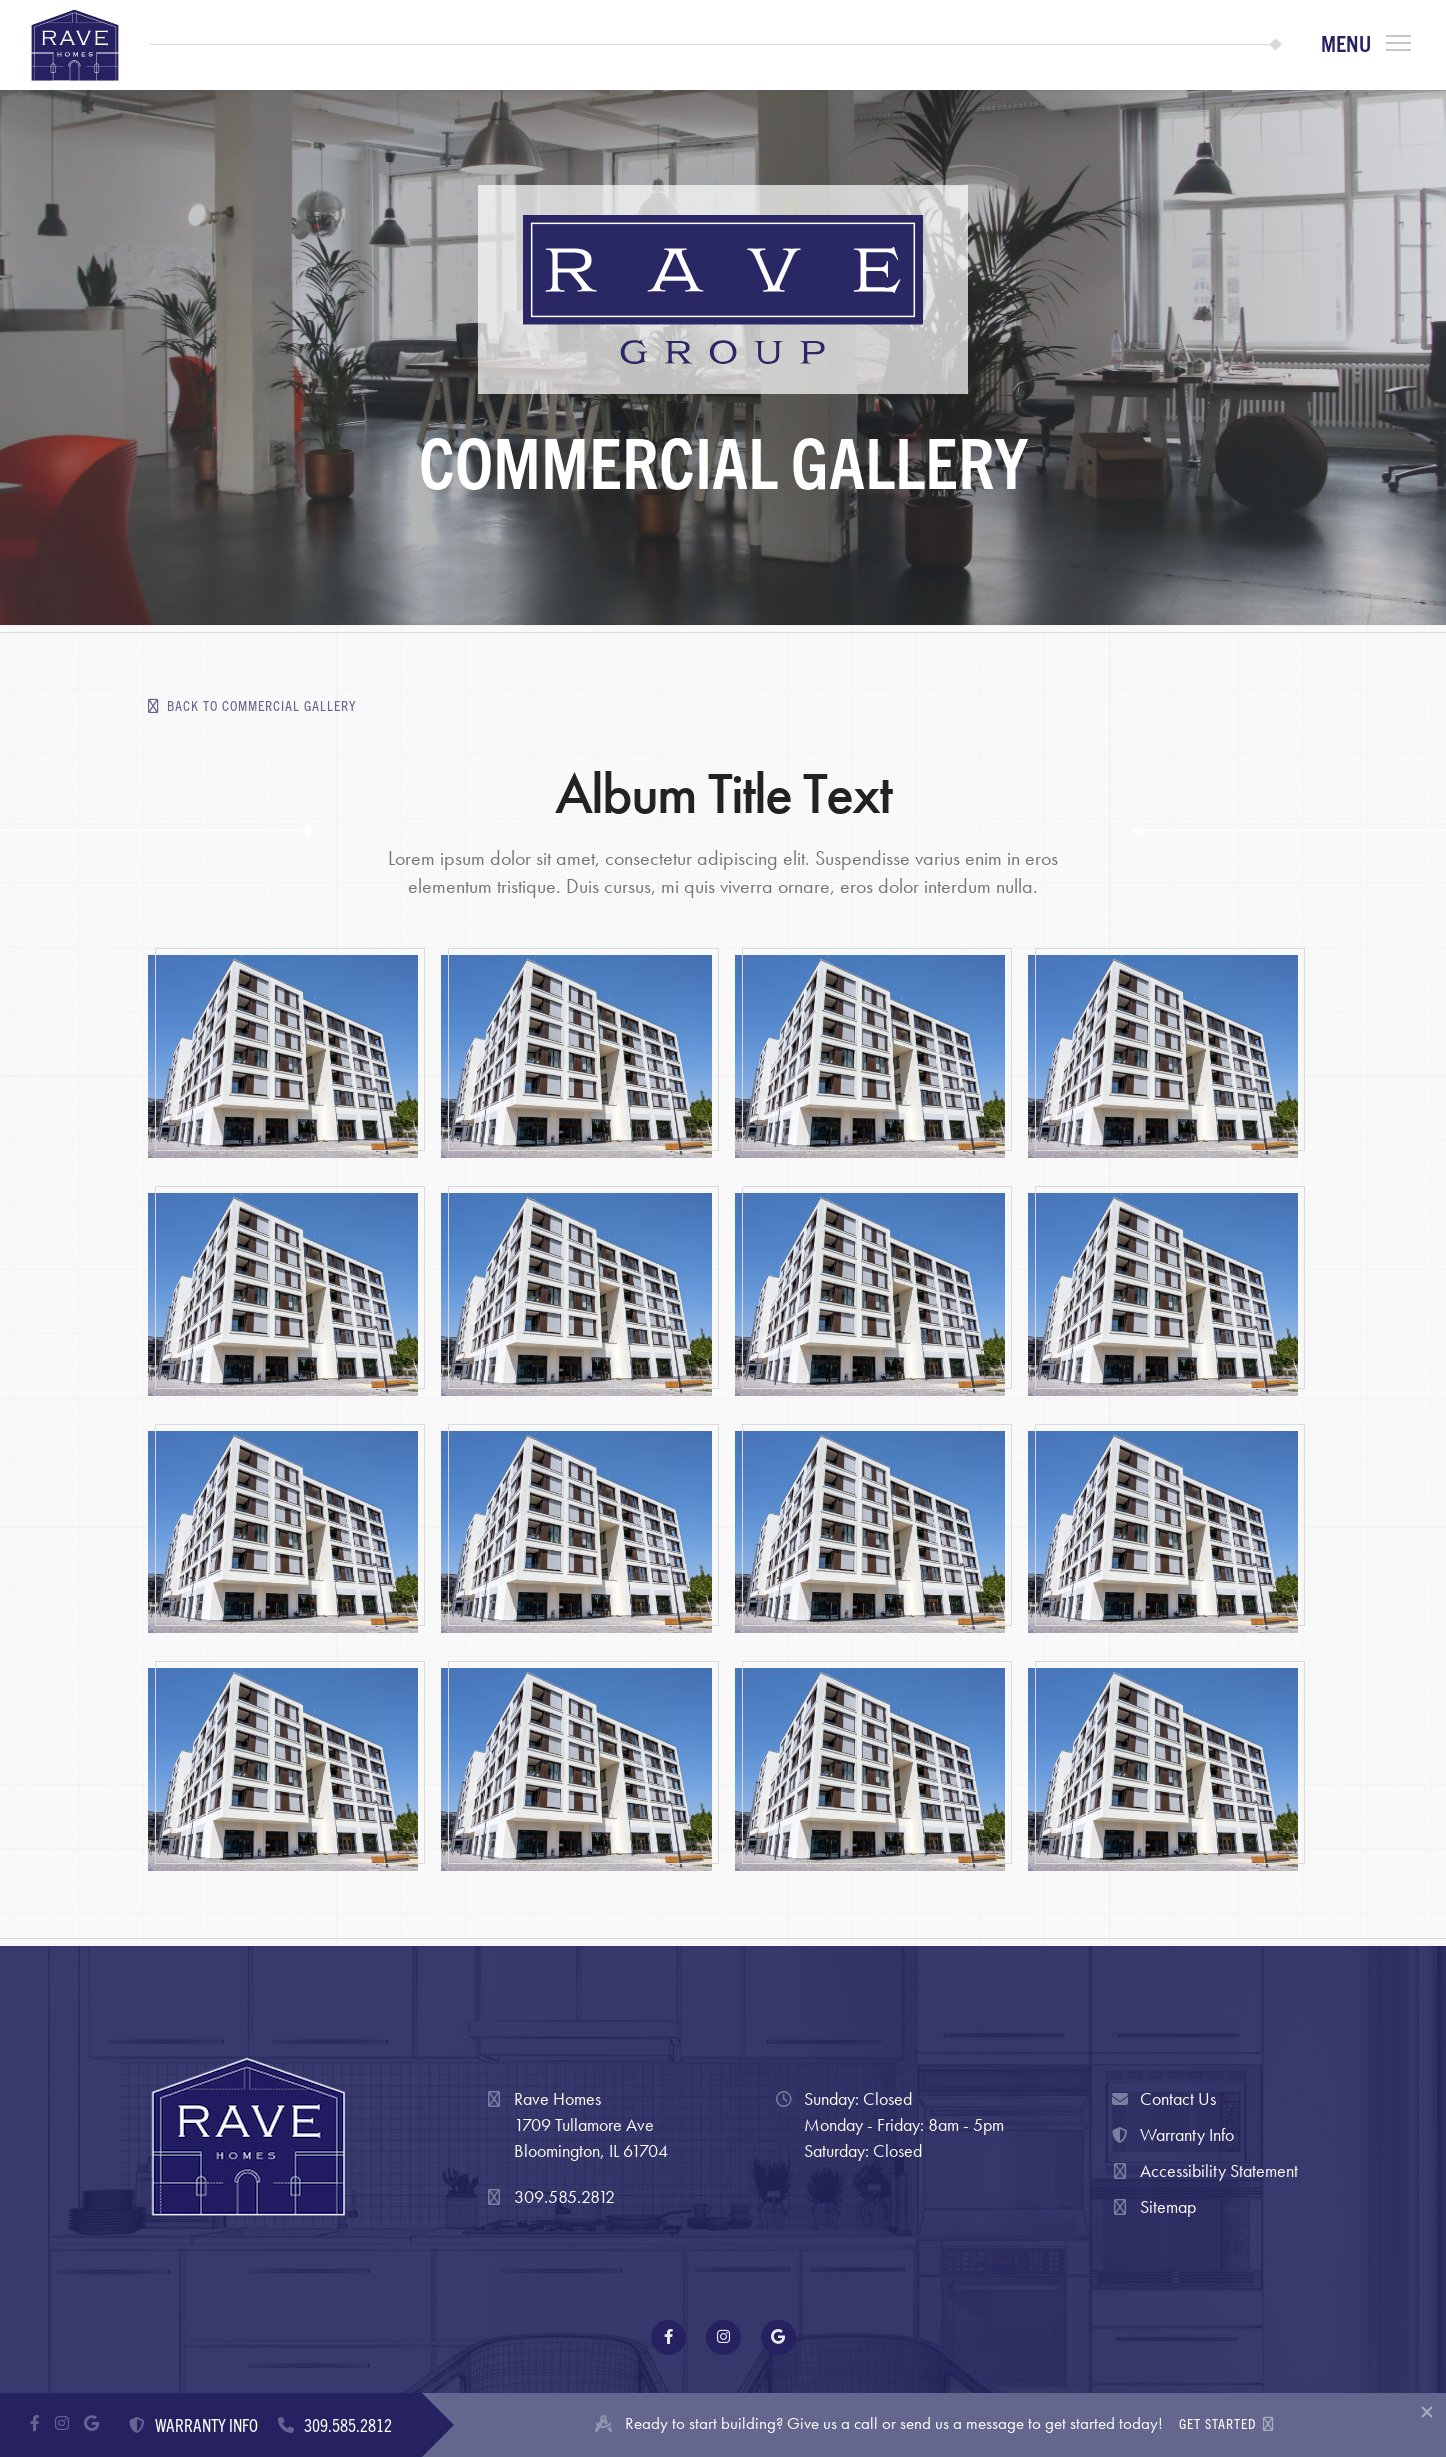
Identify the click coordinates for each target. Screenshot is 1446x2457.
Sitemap (1152, 2207)
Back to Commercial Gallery (252, 706)
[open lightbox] (283, 1056)
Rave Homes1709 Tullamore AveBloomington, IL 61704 (591, 2124)
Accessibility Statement (1203, 2171)
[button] (1366, 45)
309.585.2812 (564, 2197)
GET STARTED (1226, 2424)
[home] (75, 45)
